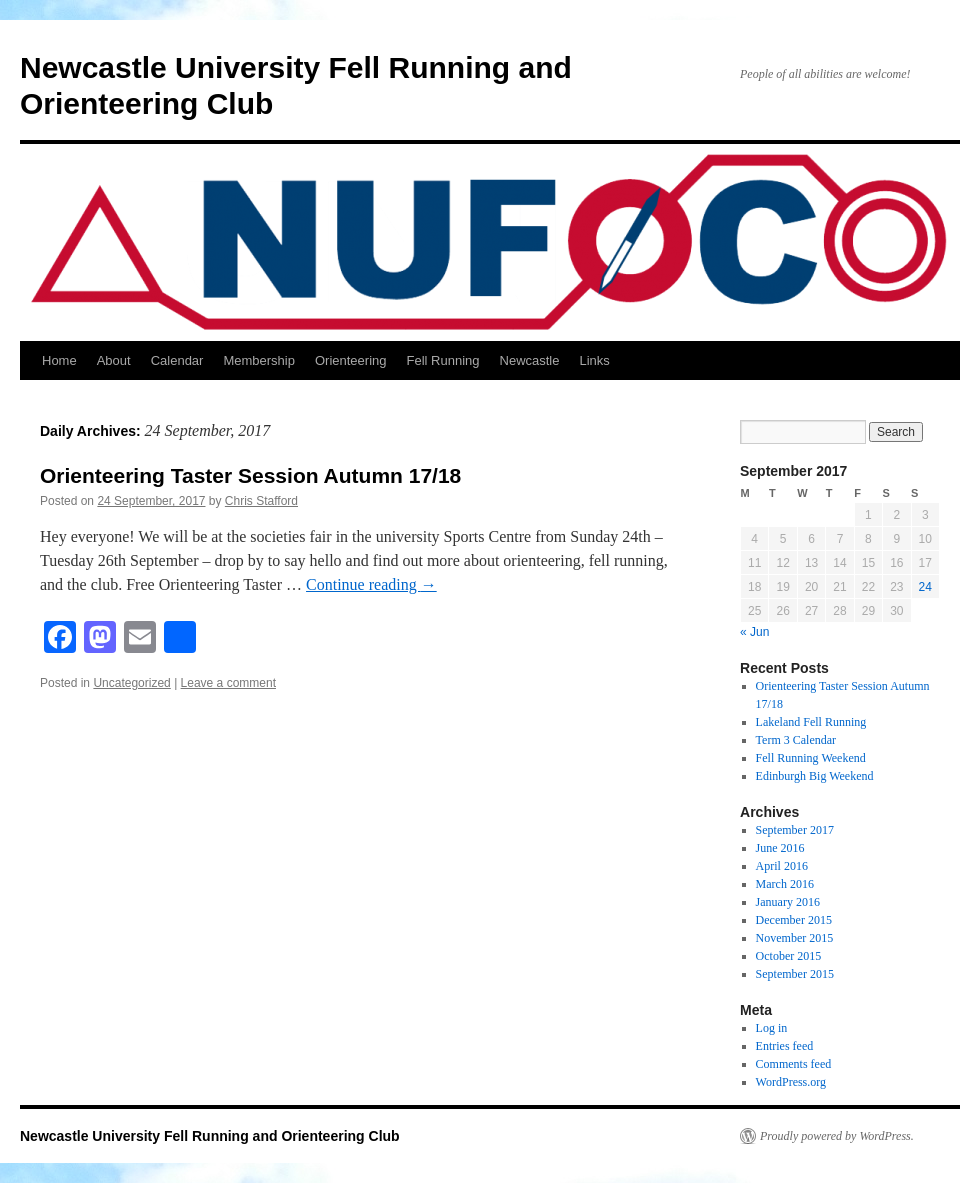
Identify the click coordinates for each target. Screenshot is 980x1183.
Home (59, 360)
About (114, 360)
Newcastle (530, 360)
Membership (259, 360)
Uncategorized (131, 683)
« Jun (754, 632)
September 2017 (795, 830)
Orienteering (351, 360)
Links (594, 360)
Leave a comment (228, 683)
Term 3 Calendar (796, 740)
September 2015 (795, 974)
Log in (772, 1028)
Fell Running (443, 360)
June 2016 (780, 848)
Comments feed (794, 1064)
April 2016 (782, 866)
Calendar (177, 360)
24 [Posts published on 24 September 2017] (925, 587)
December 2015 (794, 920)
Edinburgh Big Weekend (815, 776)
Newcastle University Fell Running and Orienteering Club (210, 1136)
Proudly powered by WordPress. (837, 1136)
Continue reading (371, 584)
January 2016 (788, 902)
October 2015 (789, 956)
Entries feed (785, 1046)
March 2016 (785, 884)
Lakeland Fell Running (811, 722)
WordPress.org (791, 1082)
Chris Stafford (261, 501)
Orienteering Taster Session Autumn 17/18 (250, 475)
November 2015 (795, 938)
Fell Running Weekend (811, 758)
